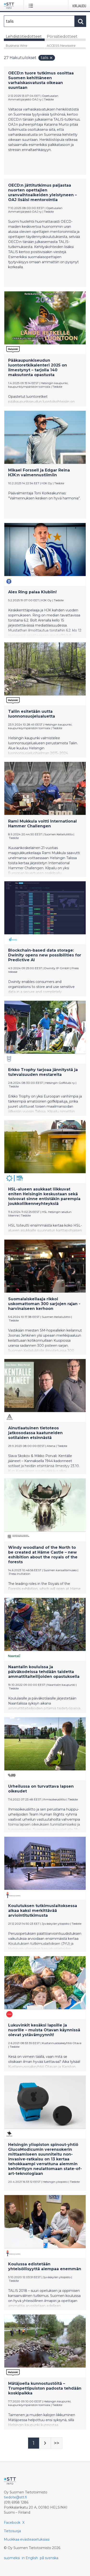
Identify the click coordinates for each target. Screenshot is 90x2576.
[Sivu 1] (33, 2443)
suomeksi (12, 2558)
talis (47, 57)
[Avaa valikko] (32, 5)
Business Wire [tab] (16, 45)
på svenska (49, 2558)
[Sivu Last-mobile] (56, 2443)
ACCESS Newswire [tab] (61, 45)
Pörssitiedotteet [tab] (62, 36)
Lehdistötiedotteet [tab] (24, 36)
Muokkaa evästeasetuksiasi (26, 2539)
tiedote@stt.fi (15, 2497)
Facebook (12, 2522)
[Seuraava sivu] (45, 2443)
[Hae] (39, 21)
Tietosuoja (12, 2531)
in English (30, 2558)
